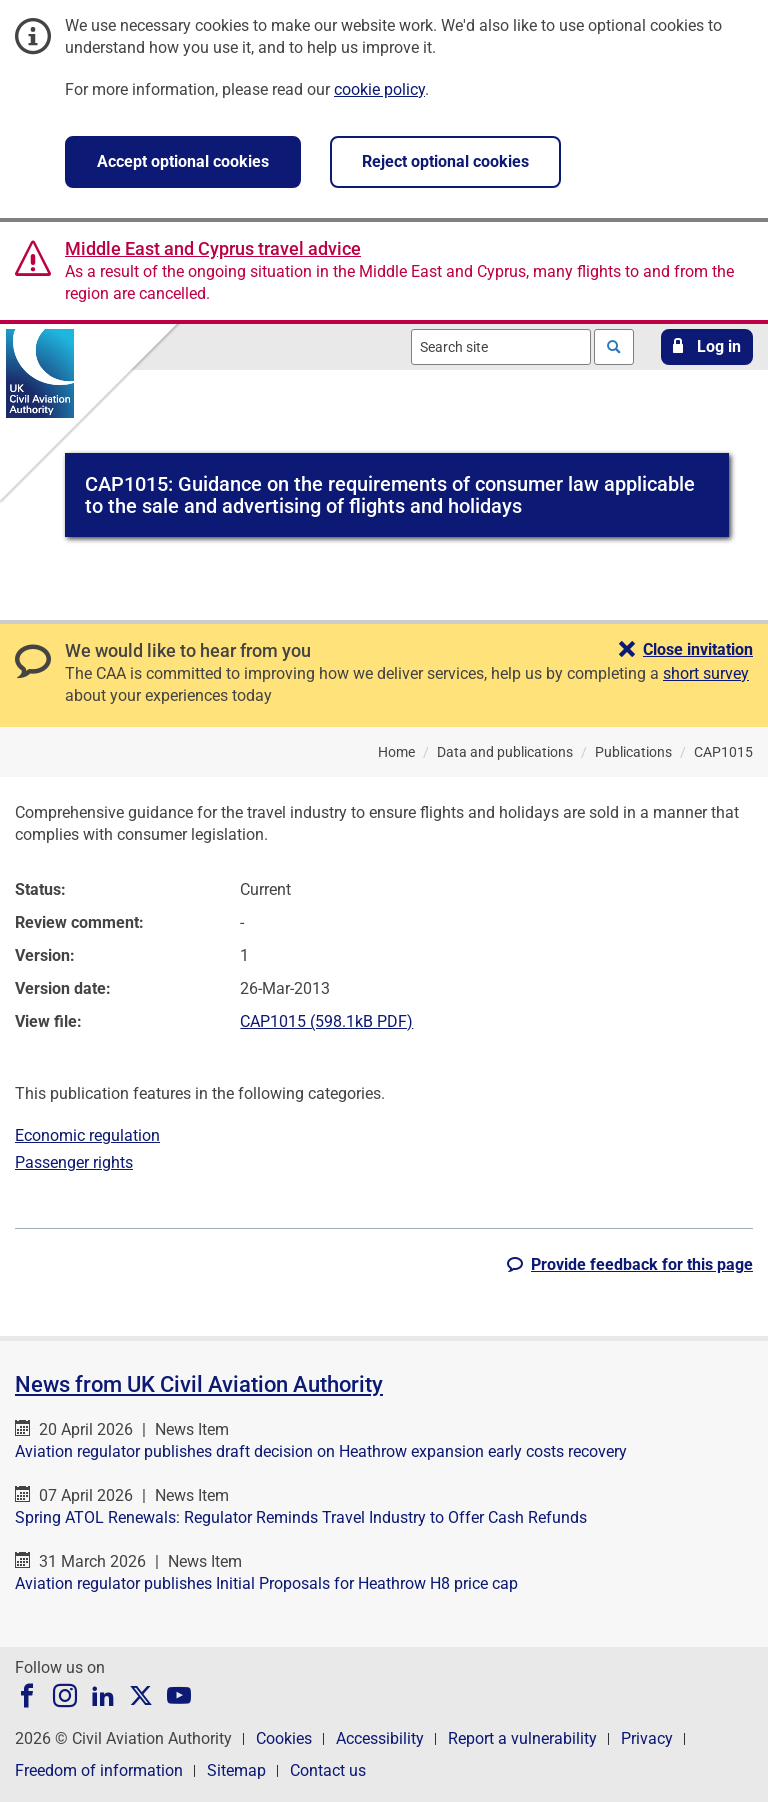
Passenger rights (74, 1162)
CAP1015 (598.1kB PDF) (326, 1021)
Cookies (284, 1738)
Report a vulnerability (522, 1738)
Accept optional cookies (183, 161)
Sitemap (236, 1770)
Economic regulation (87, 1135)
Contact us (328, 1770)
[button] (707, 347)
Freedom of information (99, 1770)
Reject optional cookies (445, 161)
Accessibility (380, 1738)
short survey (706, 673)
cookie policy (379, 89)
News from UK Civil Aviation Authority (199, 1384)
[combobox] (501, 347)
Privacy (647, 1738)
